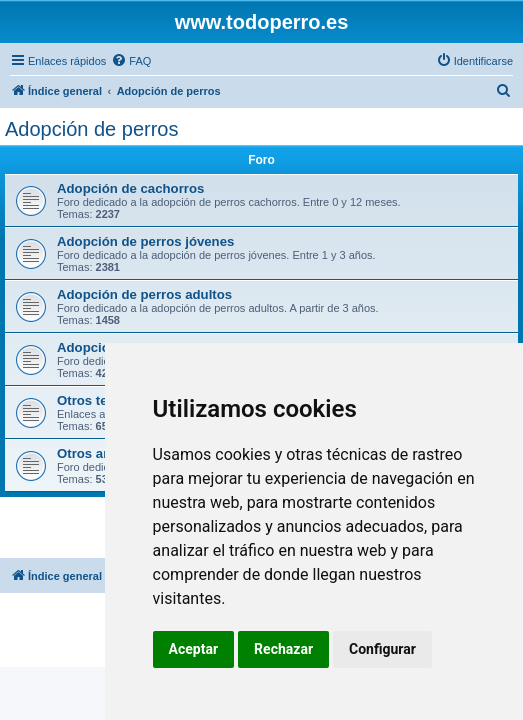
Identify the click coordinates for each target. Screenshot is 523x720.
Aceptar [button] (194, 649)
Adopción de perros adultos (144, 294)
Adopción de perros (91, 129)
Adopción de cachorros (130, 188)
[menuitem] (131, 61)
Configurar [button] (382, 649)
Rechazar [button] (283, 649)
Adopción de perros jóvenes (145, 241)
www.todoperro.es (262, 22)
